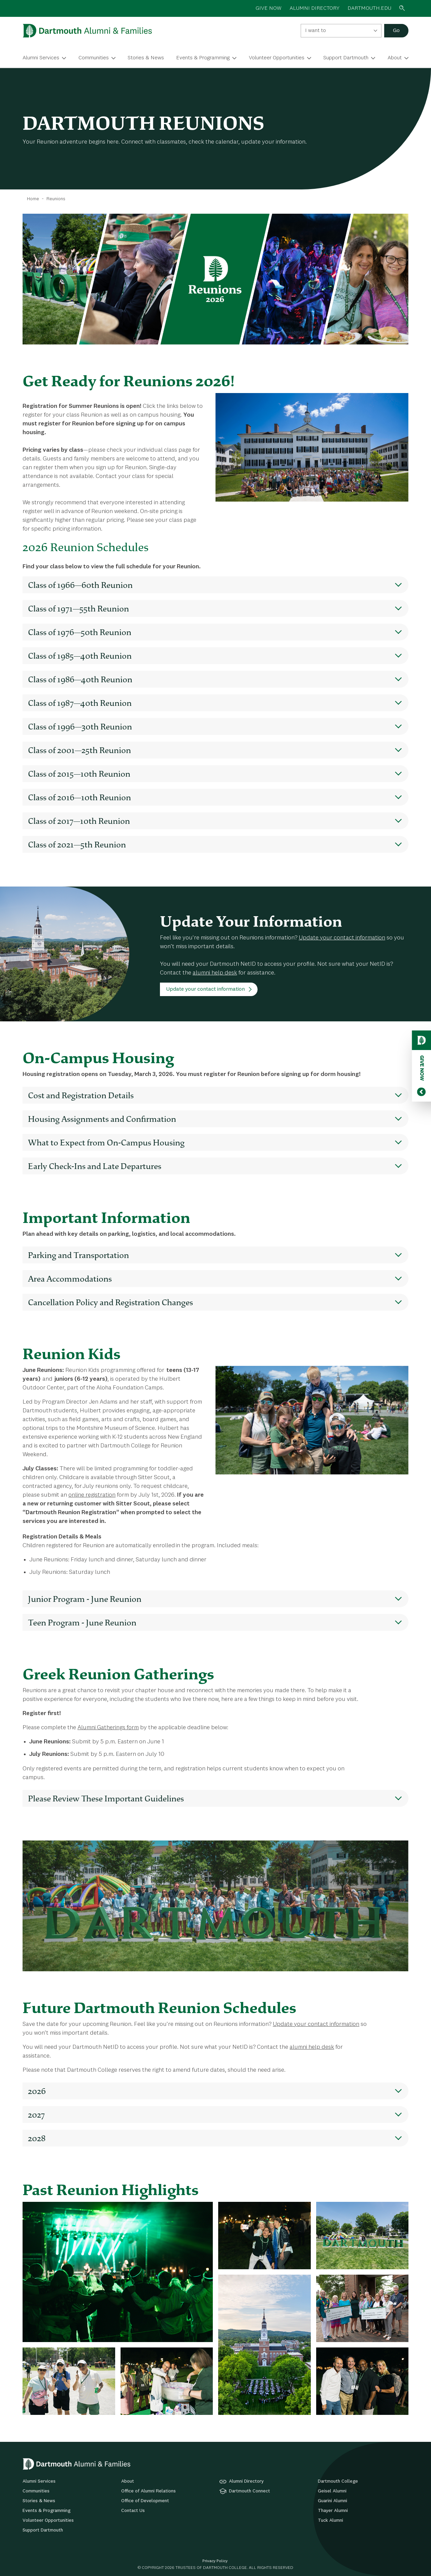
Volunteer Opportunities (276, 58)
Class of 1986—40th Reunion (80, 679)
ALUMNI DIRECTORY (314, 8)
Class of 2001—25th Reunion (79, 750)
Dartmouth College (338, 2481)
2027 (36, 2114)
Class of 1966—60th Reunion (80, 584)
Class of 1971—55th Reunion (78, 608)
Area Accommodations (70, 1278)
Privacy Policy (215, 2561)
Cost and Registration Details (81, 1095)
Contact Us (133, 2510)
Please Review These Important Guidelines (106, 1798)
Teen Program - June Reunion (82, 1622)
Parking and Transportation (78, 1255)
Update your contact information (342, 938)
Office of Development (145, 2500)
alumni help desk (215, 973)
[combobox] (341, 30)
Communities (93, 58)
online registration (91, 1495)
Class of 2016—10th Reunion (79, 797)
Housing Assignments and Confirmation (102, 1118)
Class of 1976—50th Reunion (79, 632)
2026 (37, 2091)
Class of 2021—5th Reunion (77, 844)
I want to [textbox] (315, 30)
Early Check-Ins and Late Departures (94, 1166)
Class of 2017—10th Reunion (79, 820)
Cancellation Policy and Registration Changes (110, 1302)
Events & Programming (203, 58)
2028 (36, 2138)
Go (396, 30)
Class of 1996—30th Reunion (80, 726)
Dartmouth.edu (369, 8)
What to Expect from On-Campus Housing (106, 1142)
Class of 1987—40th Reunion (80, 702)
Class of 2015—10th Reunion (79, 773)
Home (33, 199)
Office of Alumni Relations (148, 2491)
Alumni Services (41, 58)
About (395, 58)
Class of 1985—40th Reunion (80, 655)
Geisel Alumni (332, 2491)
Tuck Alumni (330, 2520)
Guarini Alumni (332, 2500)
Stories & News (146, 58)
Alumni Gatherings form (108, 1728)
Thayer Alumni (333, 2510)
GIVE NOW (268, 8)
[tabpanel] (215, 2308)
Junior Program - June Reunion (84, 1598)
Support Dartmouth (345, 58)
